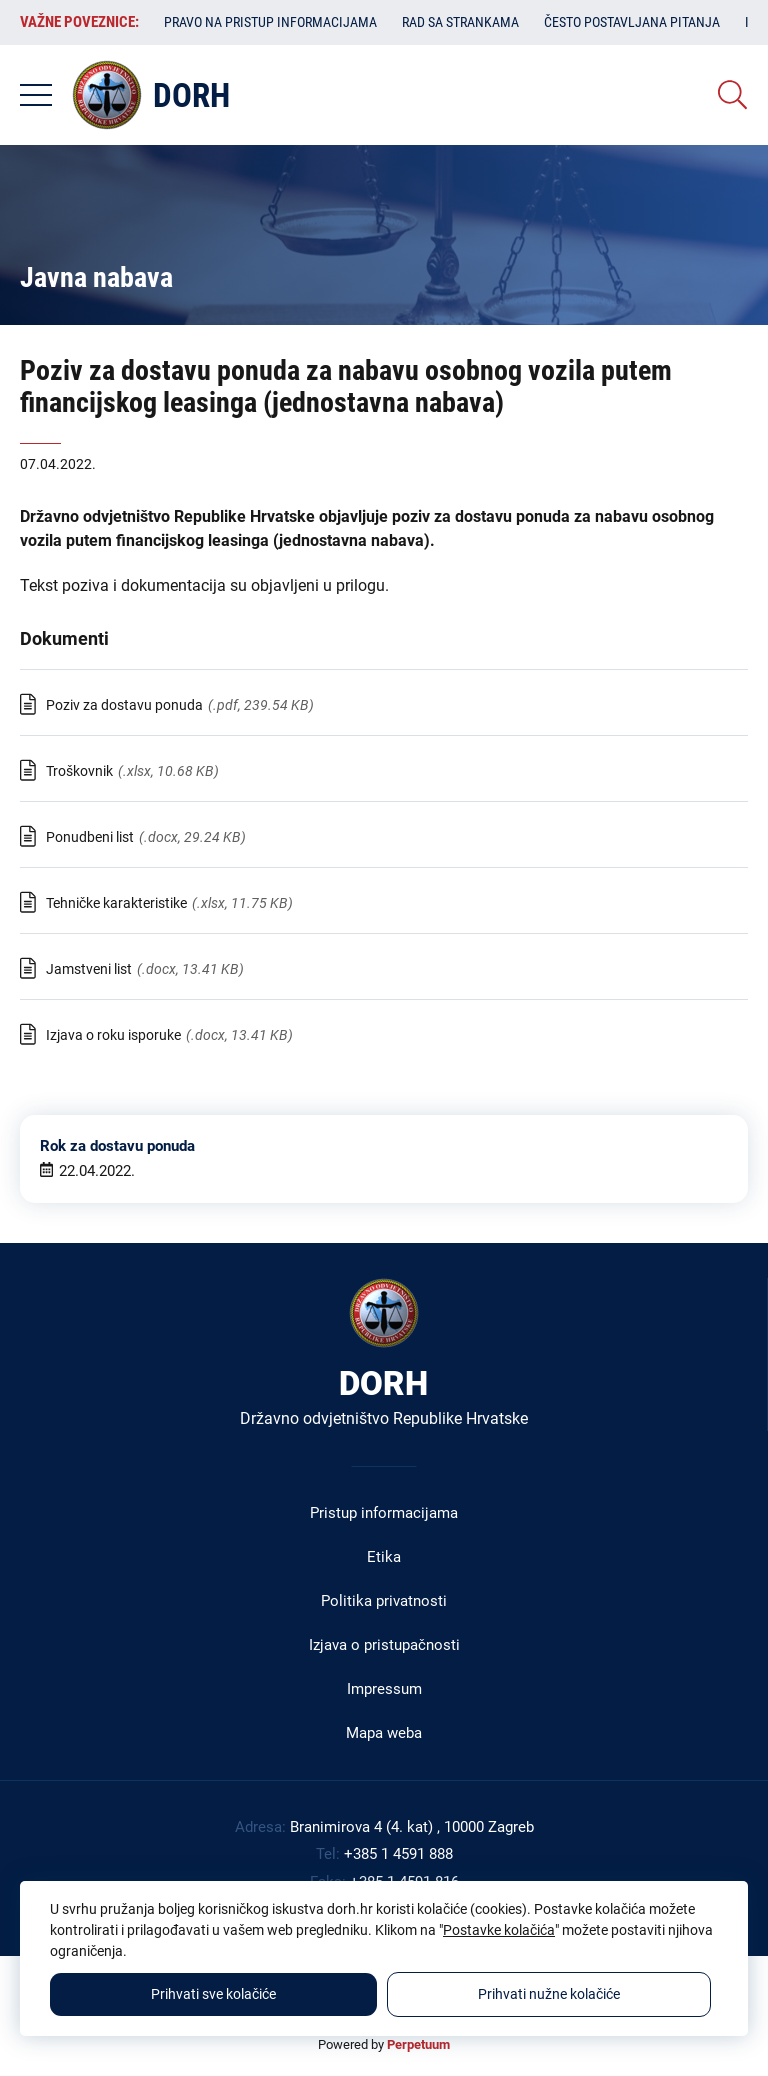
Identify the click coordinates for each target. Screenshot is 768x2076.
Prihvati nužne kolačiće (549, 1994)
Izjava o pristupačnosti (384, 1645)
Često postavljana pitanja (632, 22)
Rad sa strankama (460, 22)
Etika (384, 1557)
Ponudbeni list (90, 837)
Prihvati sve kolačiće (213, 1994)
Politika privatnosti (384, 1601)
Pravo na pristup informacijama (270, 22)
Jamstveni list (89, 969)
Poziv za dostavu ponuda (124, 705)
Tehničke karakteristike (116, 903)
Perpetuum (418, 2044)
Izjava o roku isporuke (113, 1035)
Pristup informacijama (384, 1513)
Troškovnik (79, 771)
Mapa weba (384, 1733)
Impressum (384, 1689)
